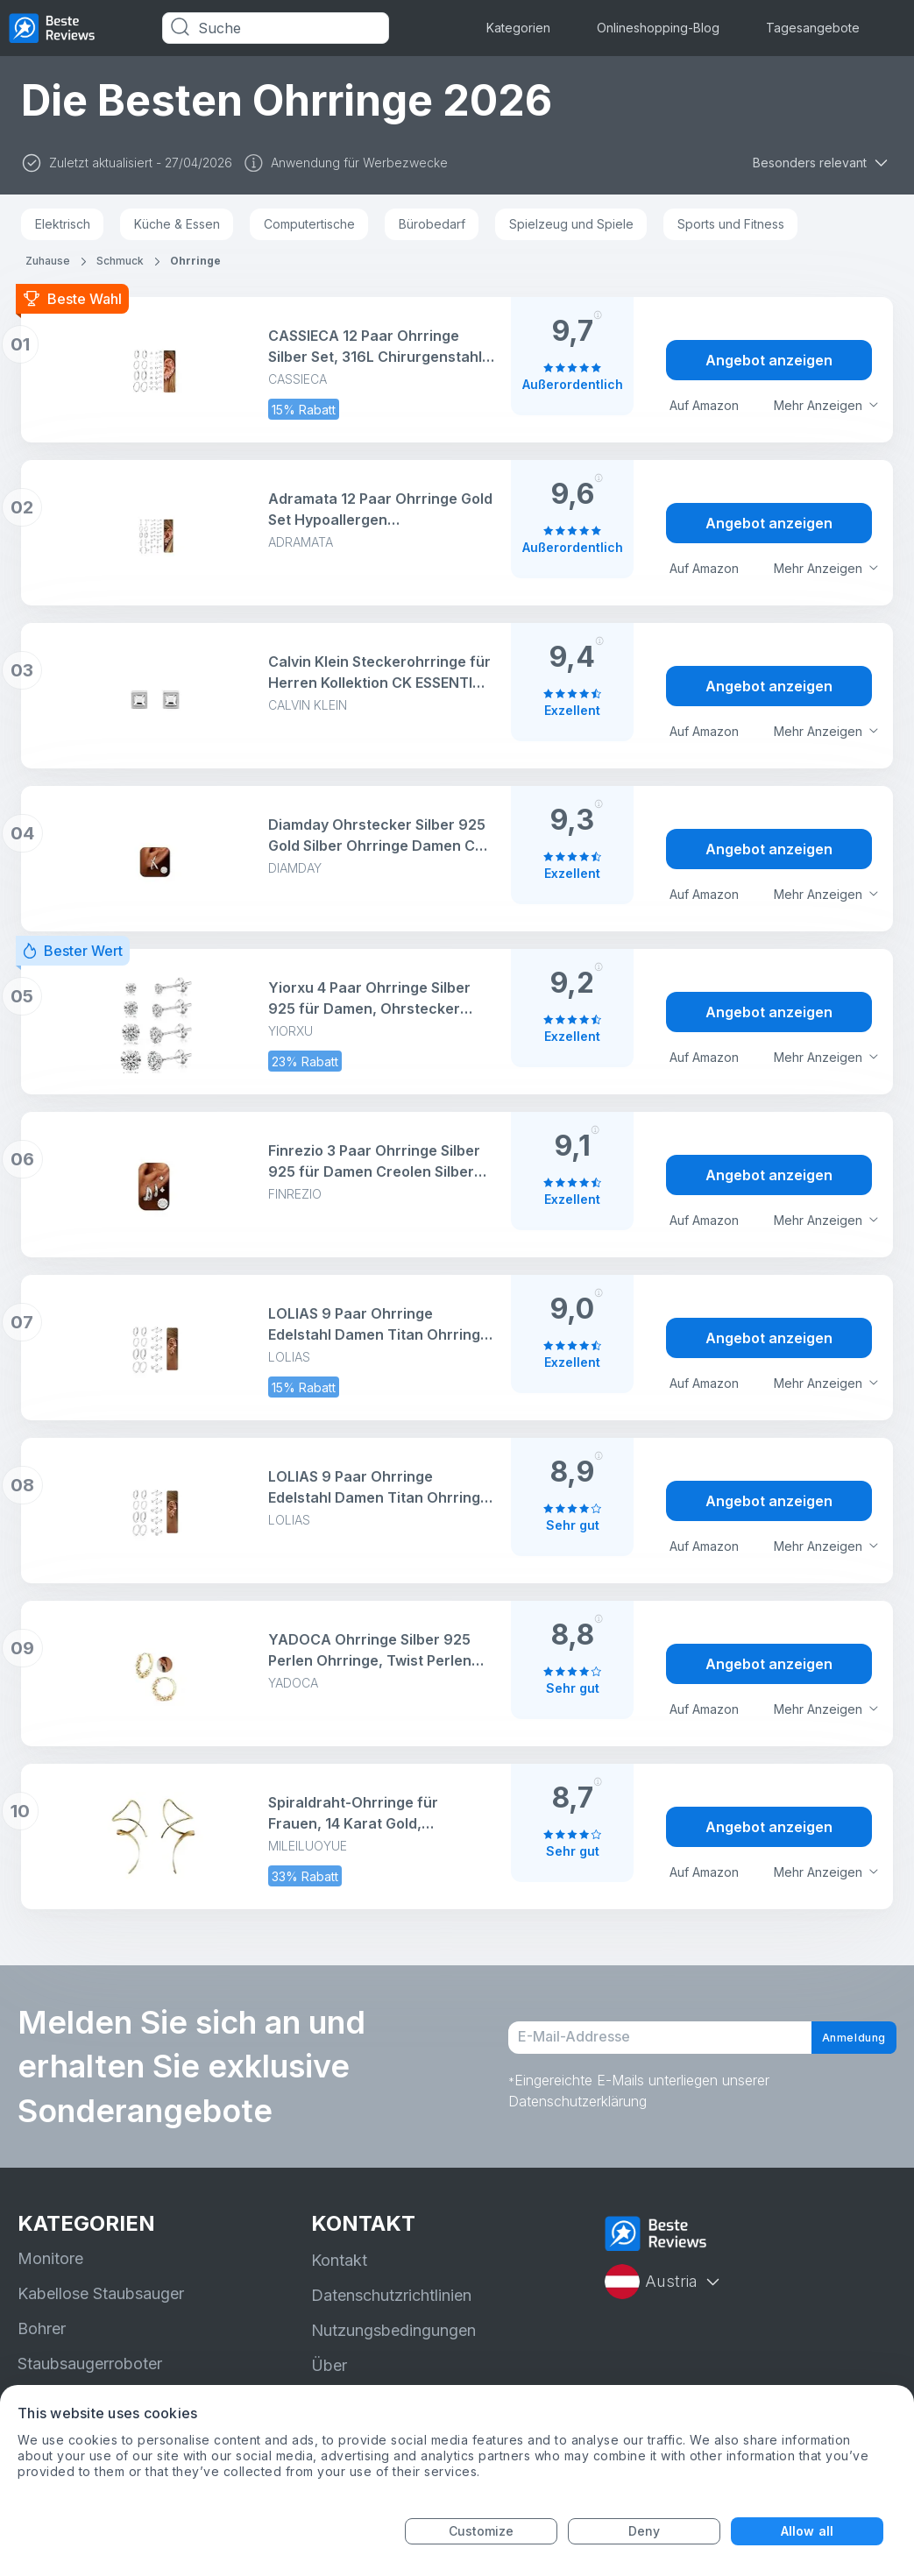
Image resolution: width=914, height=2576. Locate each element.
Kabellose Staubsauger (101, 2293)
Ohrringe (195, 260)
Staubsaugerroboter (90, 2363)
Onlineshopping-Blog (658, 27)
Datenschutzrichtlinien (391, 2295)
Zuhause (47, 260)
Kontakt (339, 2260)
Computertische (309, 223)
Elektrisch (62, 223)
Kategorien (518, 27)
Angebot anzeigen (769, 360)
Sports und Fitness (730, 223)
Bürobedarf (432, 223)
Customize (481, 2530)
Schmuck (120, 260)
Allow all (807, 2530)
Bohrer (42, 2328)
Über (329, 2365)
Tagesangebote (813, 27)
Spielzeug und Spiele (571, 223)
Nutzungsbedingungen (393, 2330)
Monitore (50, 2258)
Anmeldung (838, 2038)
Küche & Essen (177, 223)
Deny (644, 2530)
